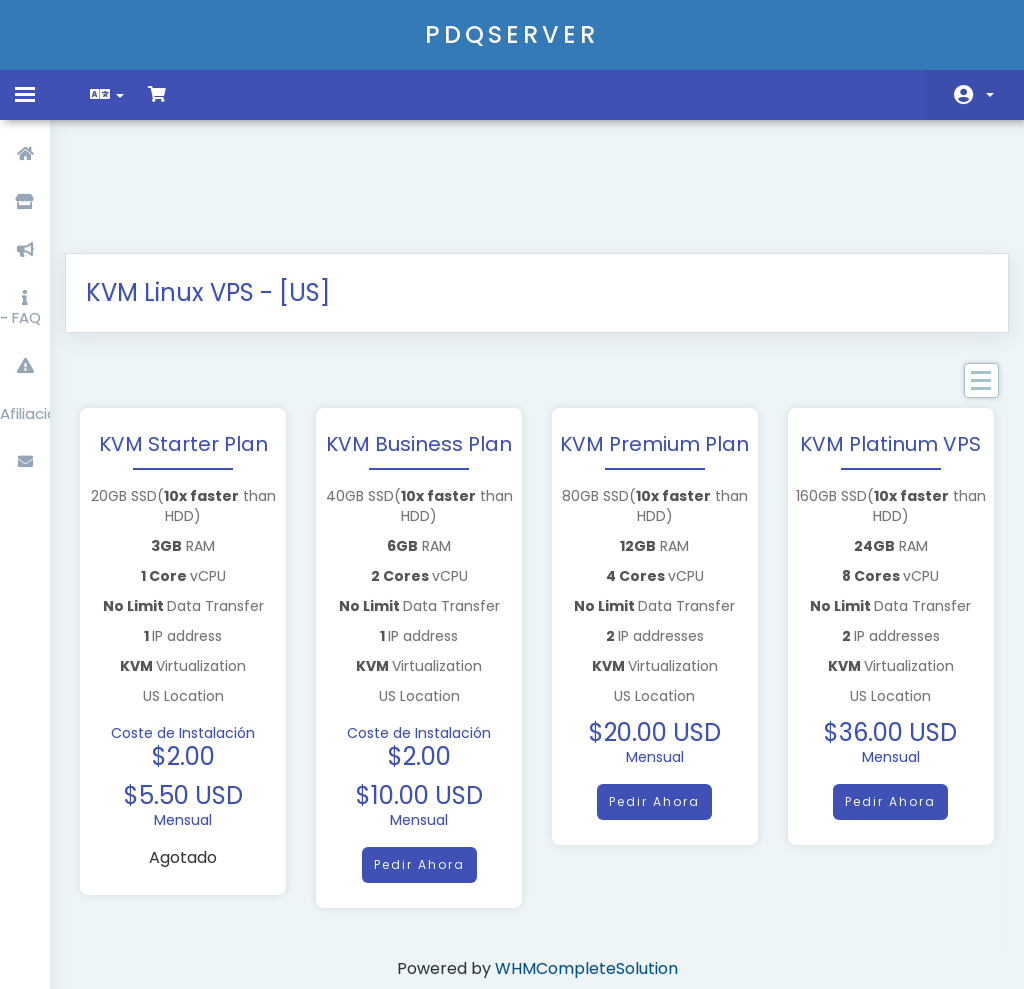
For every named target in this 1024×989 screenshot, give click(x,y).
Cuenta (990, 95)
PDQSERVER (512, 34)
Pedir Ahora (422, 761)
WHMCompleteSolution (586, 865)
